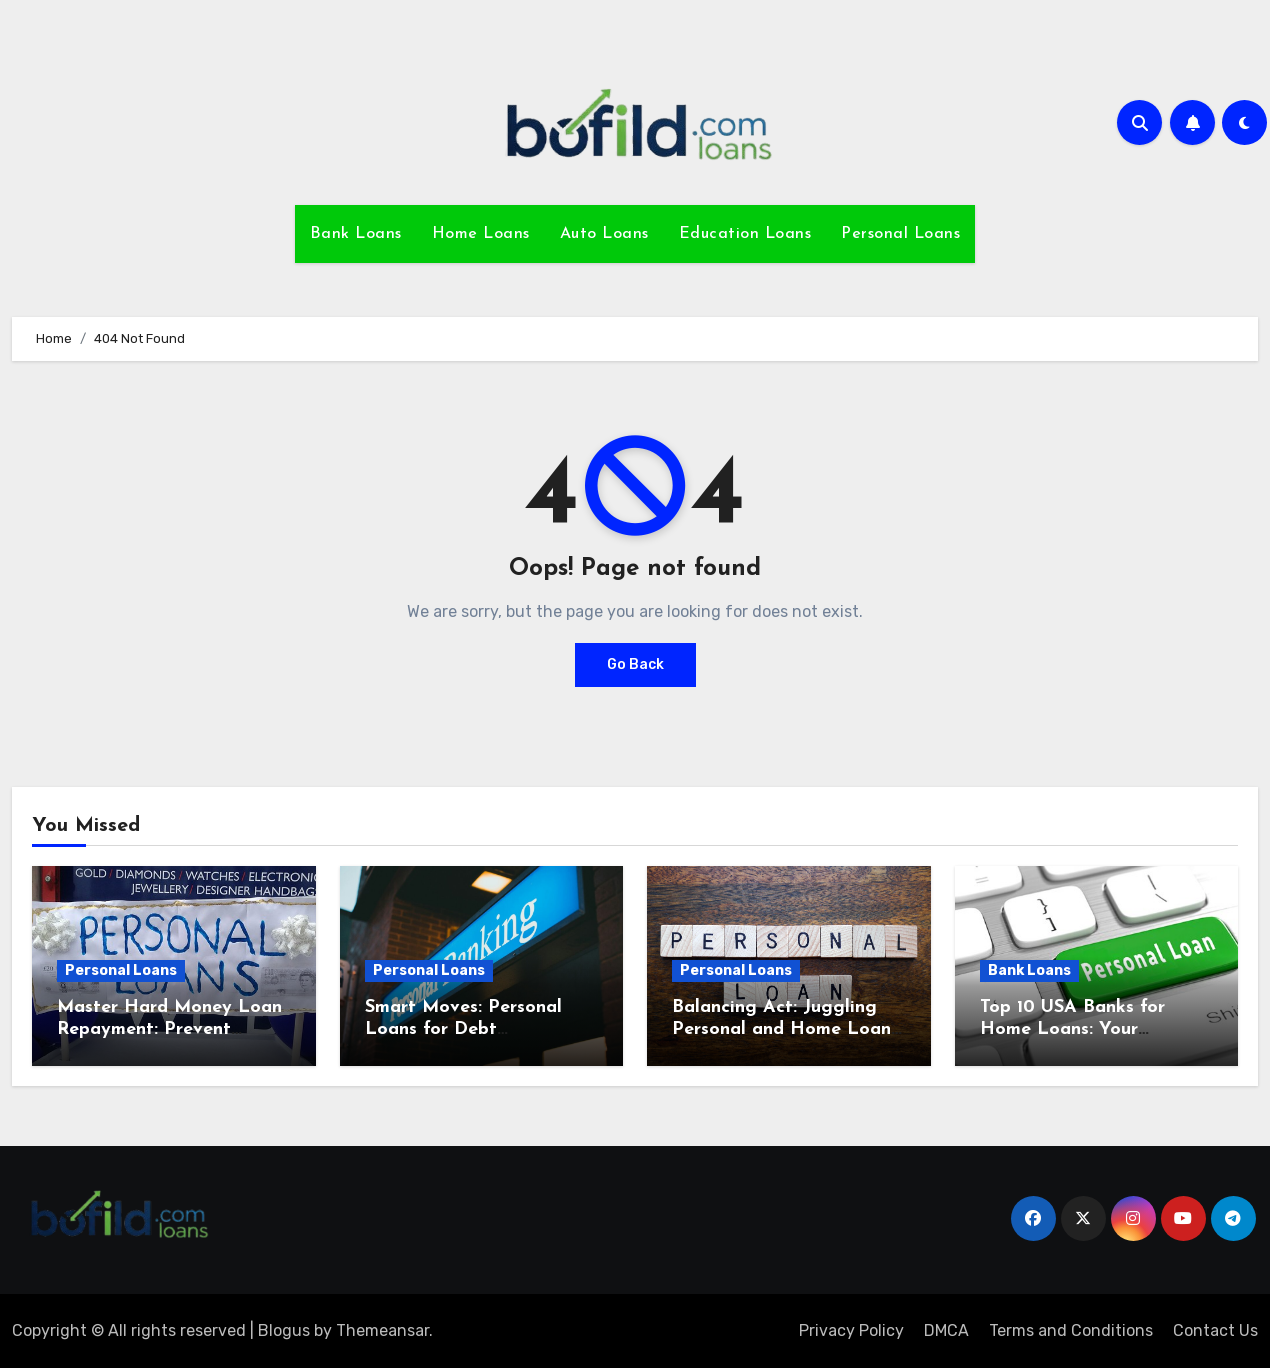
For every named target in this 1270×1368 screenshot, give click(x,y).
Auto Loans (604, 234)
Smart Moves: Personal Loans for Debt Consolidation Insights (463, 1029)
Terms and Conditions (1071, 1330)
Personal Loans (900, 234)
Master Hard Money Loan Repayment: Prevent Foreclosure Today (169, 1029)
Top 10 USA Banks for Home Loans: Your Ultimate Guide (1072, 1029)
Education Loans (745, 234)
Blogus (284, 1330)
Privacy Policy (851, 1330)
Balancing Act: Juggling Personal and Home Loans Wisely (785, 1029)
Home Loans (481, 234)
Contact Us (1215, 1330)
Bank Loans (356, 234)
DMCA (946, 1330)
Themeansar (382, 1330)
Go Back (635, 664)
